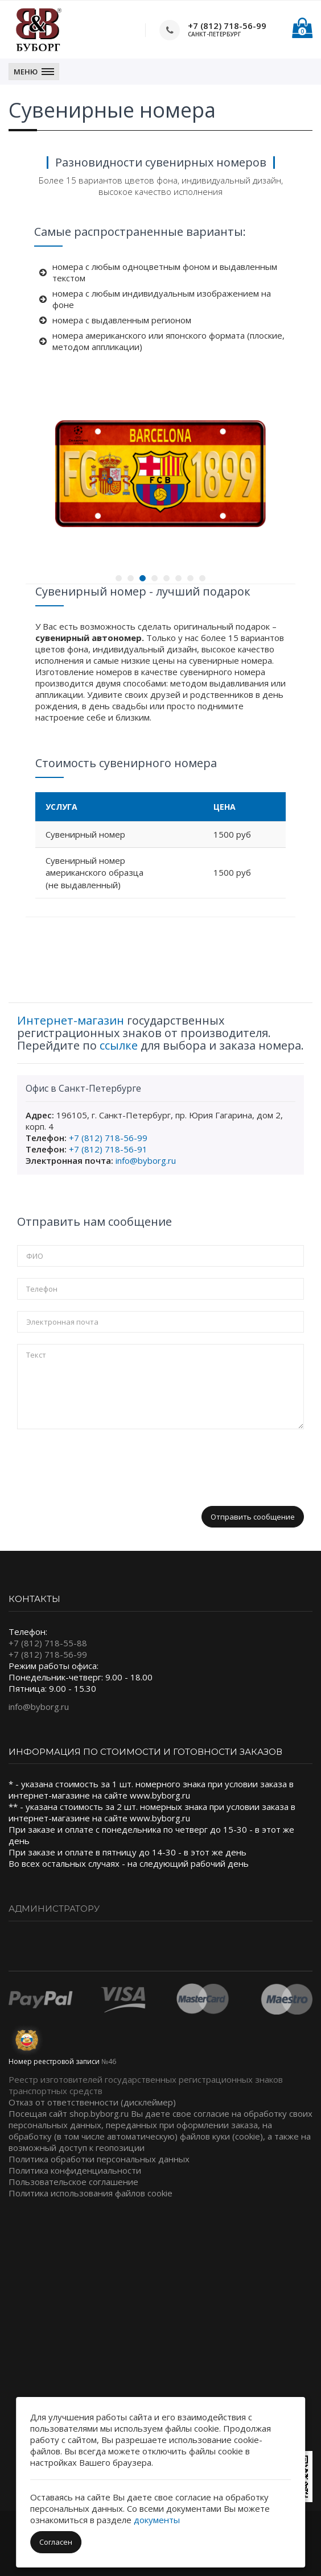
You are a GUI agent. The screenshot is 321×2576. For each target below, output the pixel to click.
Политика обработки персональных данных (99, 2159)
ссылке (119, 1045)
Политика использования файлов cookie (90, 2193)
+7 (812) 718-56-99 (227, 25)
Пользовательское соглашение (73, 2181)
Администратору (54, 1908)
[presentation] (103, 1463)
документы (157, 2519)
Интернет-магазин (70, 1020)
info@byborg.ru (146, 1160)
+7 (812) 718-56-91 (108, 1149)
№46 (108, 2061)
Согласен (55, 2542)
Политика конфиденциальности (75, 2170)
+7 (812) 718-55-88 (48, 1643)
